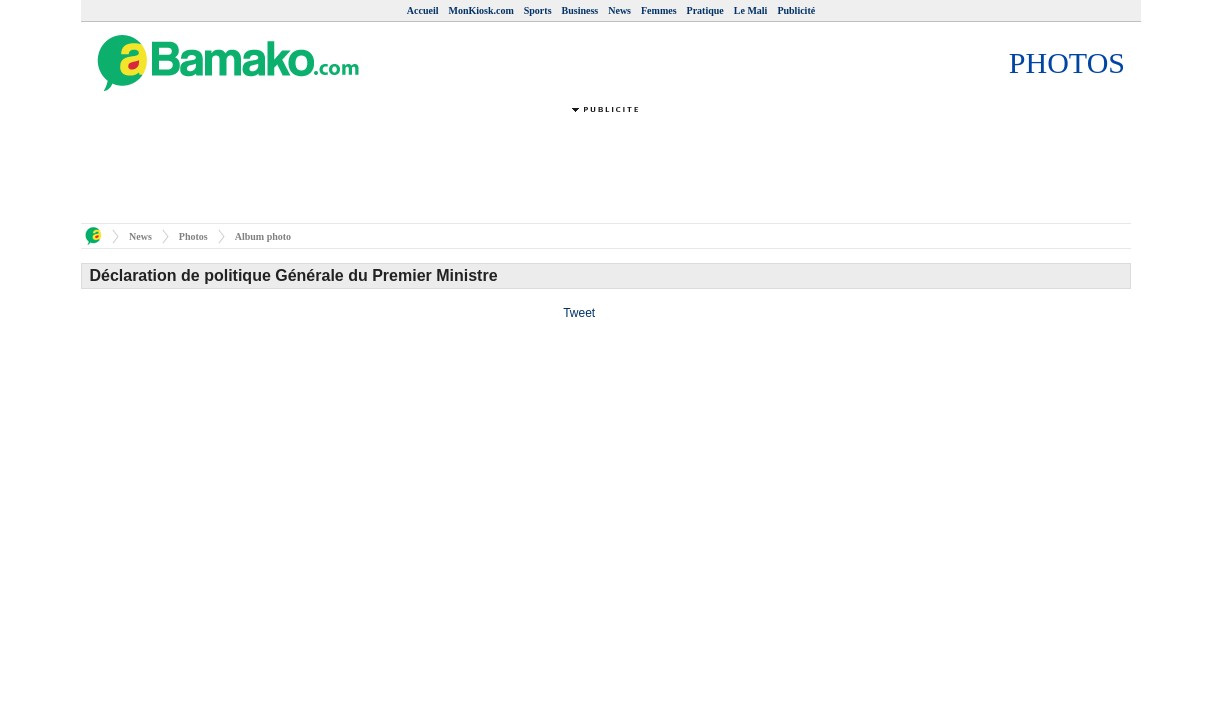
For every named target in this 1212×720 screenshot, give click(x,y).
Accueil (423, 10)
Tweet (579, 313)
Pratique (705, 10)
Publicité (796, 10)
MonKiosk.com (480, 10)
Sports (538, 10)
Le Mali (751, 10)
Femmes (659, 10)
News (619, 10)
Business (580, 10)
